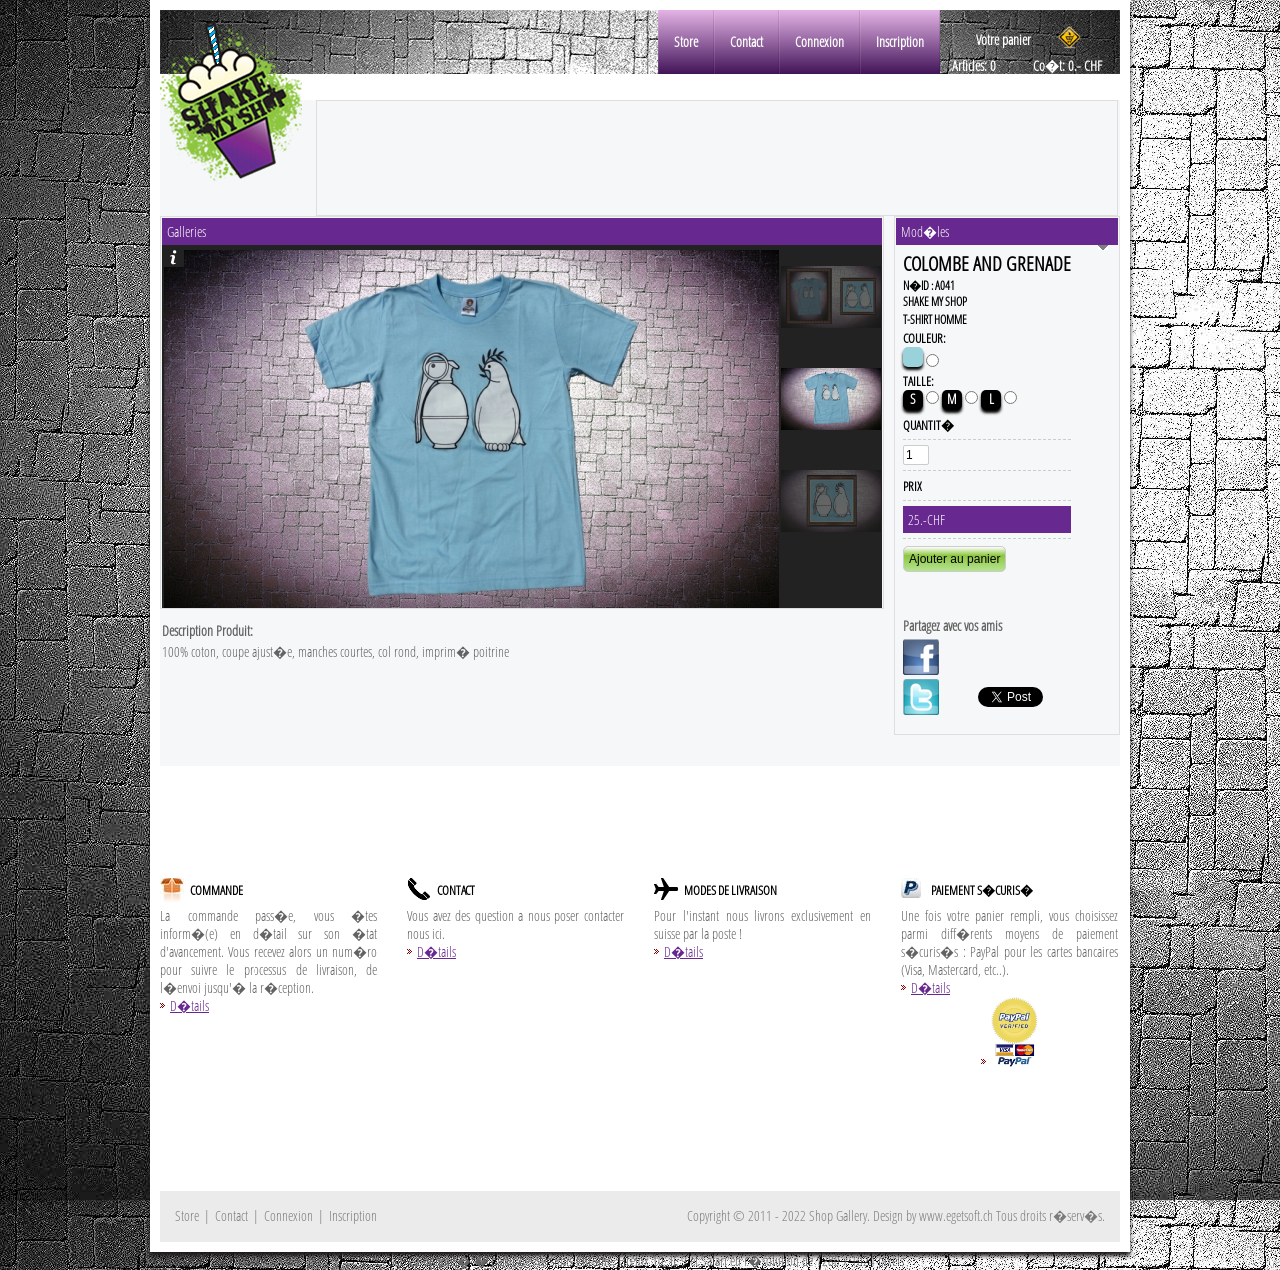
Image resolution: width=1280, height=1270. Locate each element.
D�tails (189, 1005)
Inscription (900, 41)
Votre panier (1003, 39)
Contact (746, 41)
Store (686, 41)
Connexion (819, 41)
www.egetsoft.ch (956, 1215)
